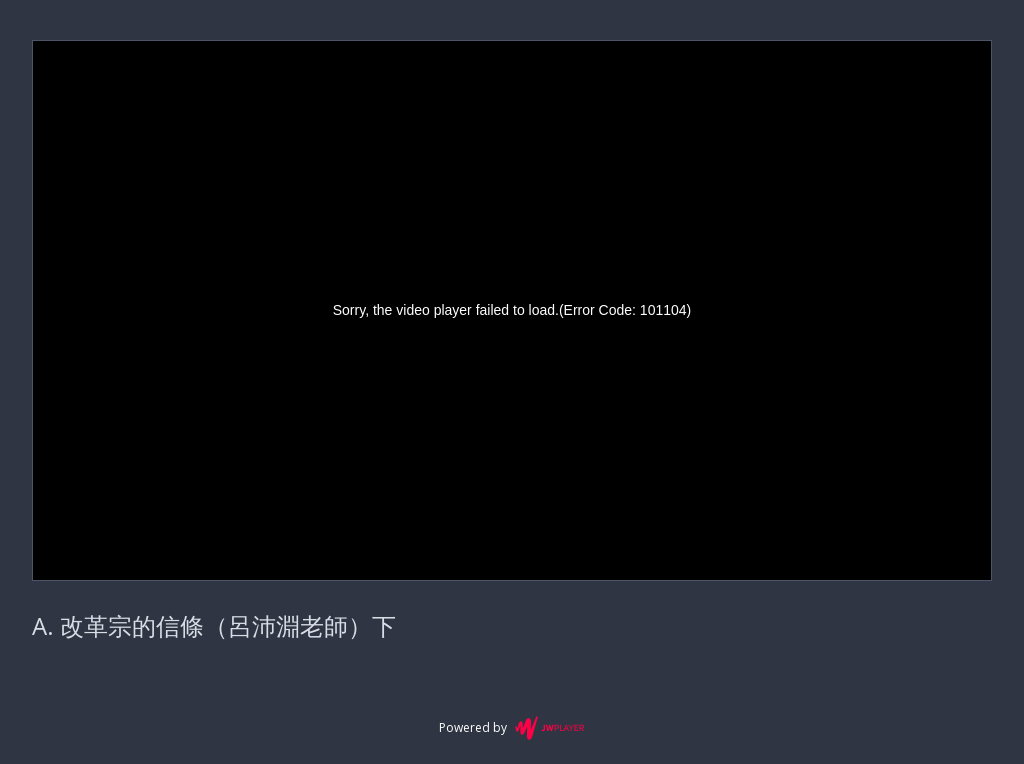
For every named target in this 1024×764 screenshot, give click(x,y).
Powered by (511, 728)
